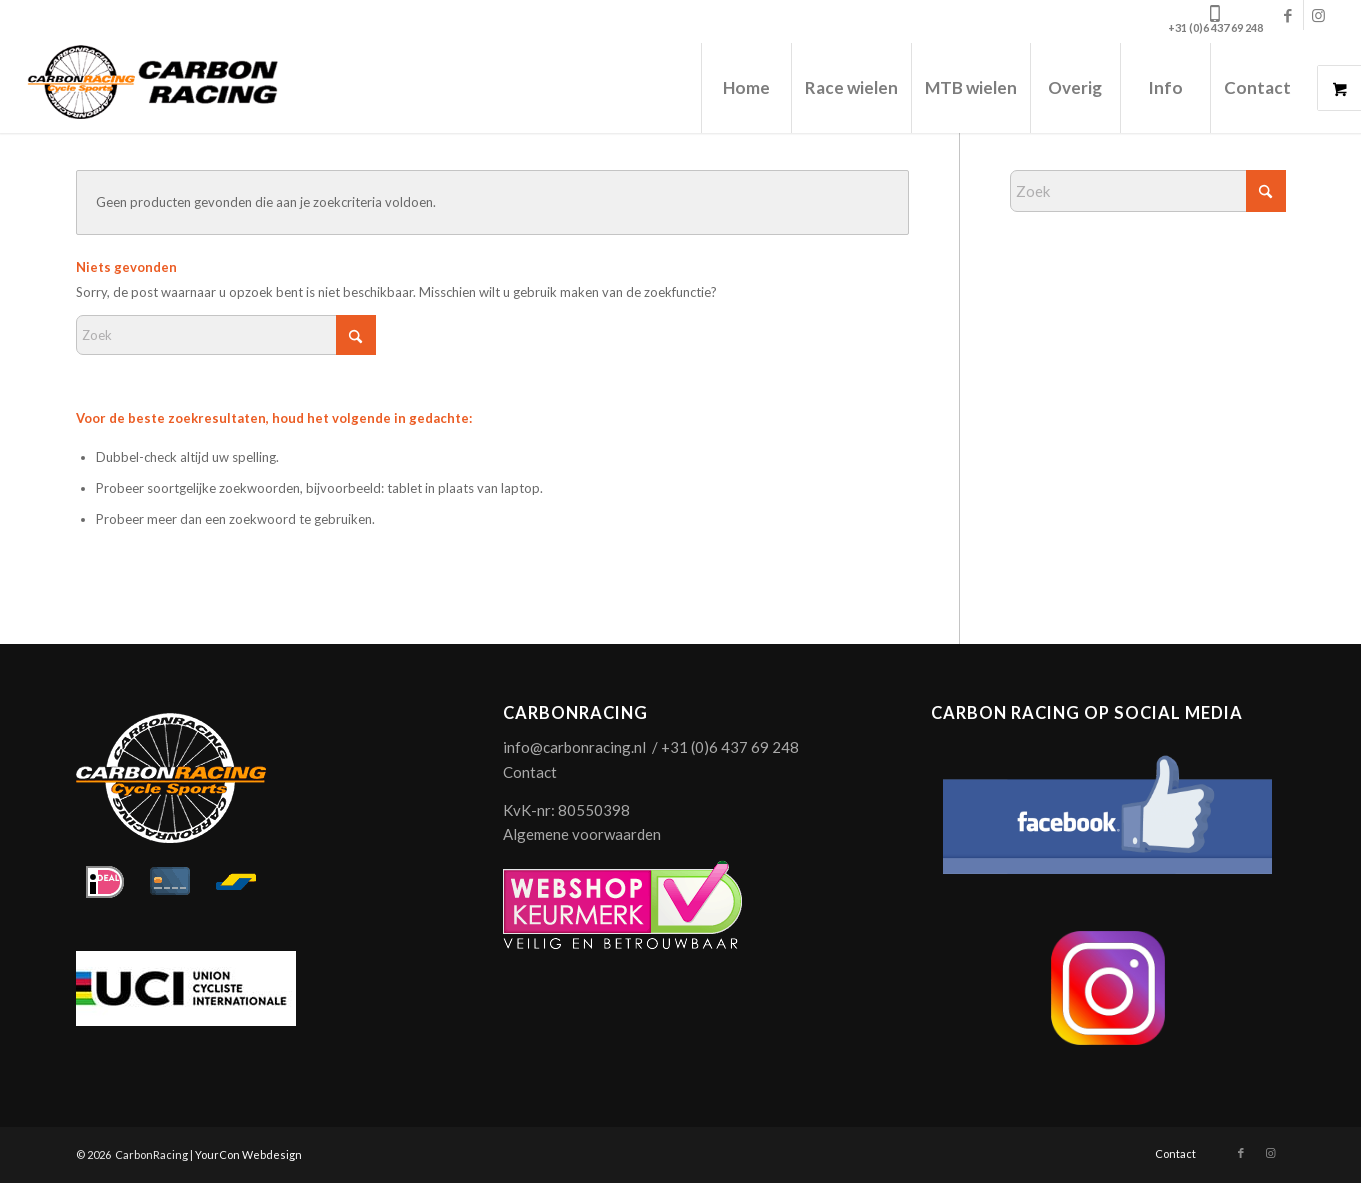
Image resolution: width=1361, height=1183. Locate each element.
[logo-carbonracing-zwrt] (152, 88)
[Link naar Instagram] (1319, 15)
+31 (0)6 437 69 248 (1215, 27)
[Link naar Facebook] (1288, 15)
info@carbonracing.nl (574, 747)
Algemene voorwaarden (582, 834)
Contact (530, 772)
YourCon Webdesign (248, 1154)
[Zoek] (226, 335)
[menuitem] (746, 88)
